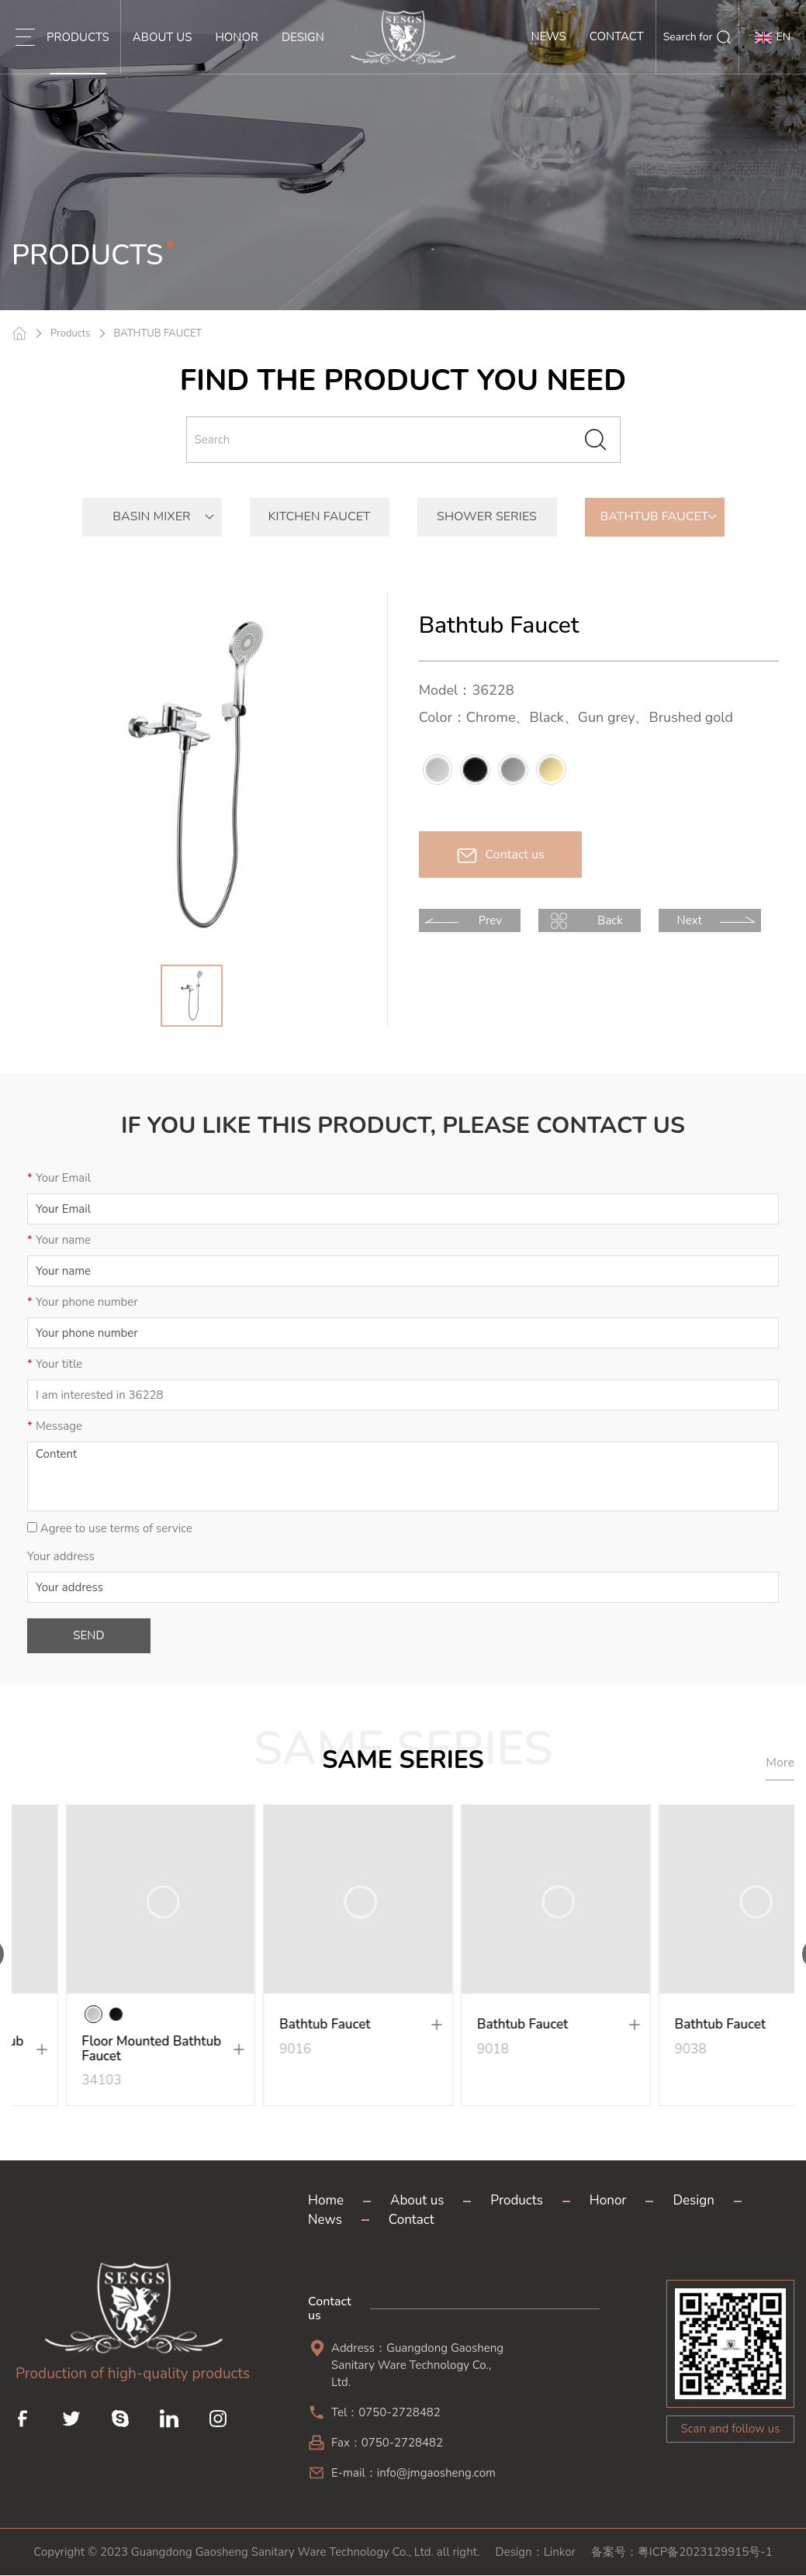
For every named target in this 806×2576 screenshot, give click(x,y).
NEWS (548, 51)
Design (693, 2201)
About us (417, 2201)
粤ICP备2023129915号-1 (705, 2552)
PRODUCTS (78, 51)
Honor (608, 2201)
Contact (411, 2220)
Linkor (560, 2552)
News (325, 2220)
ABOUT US (162, 51)
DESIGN (303, 51)
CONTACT (617, 51)
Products (70, 333)
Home (326, 2201)
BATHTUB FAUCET (158, 333)
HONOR (236, 51)
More (780, 1762)
